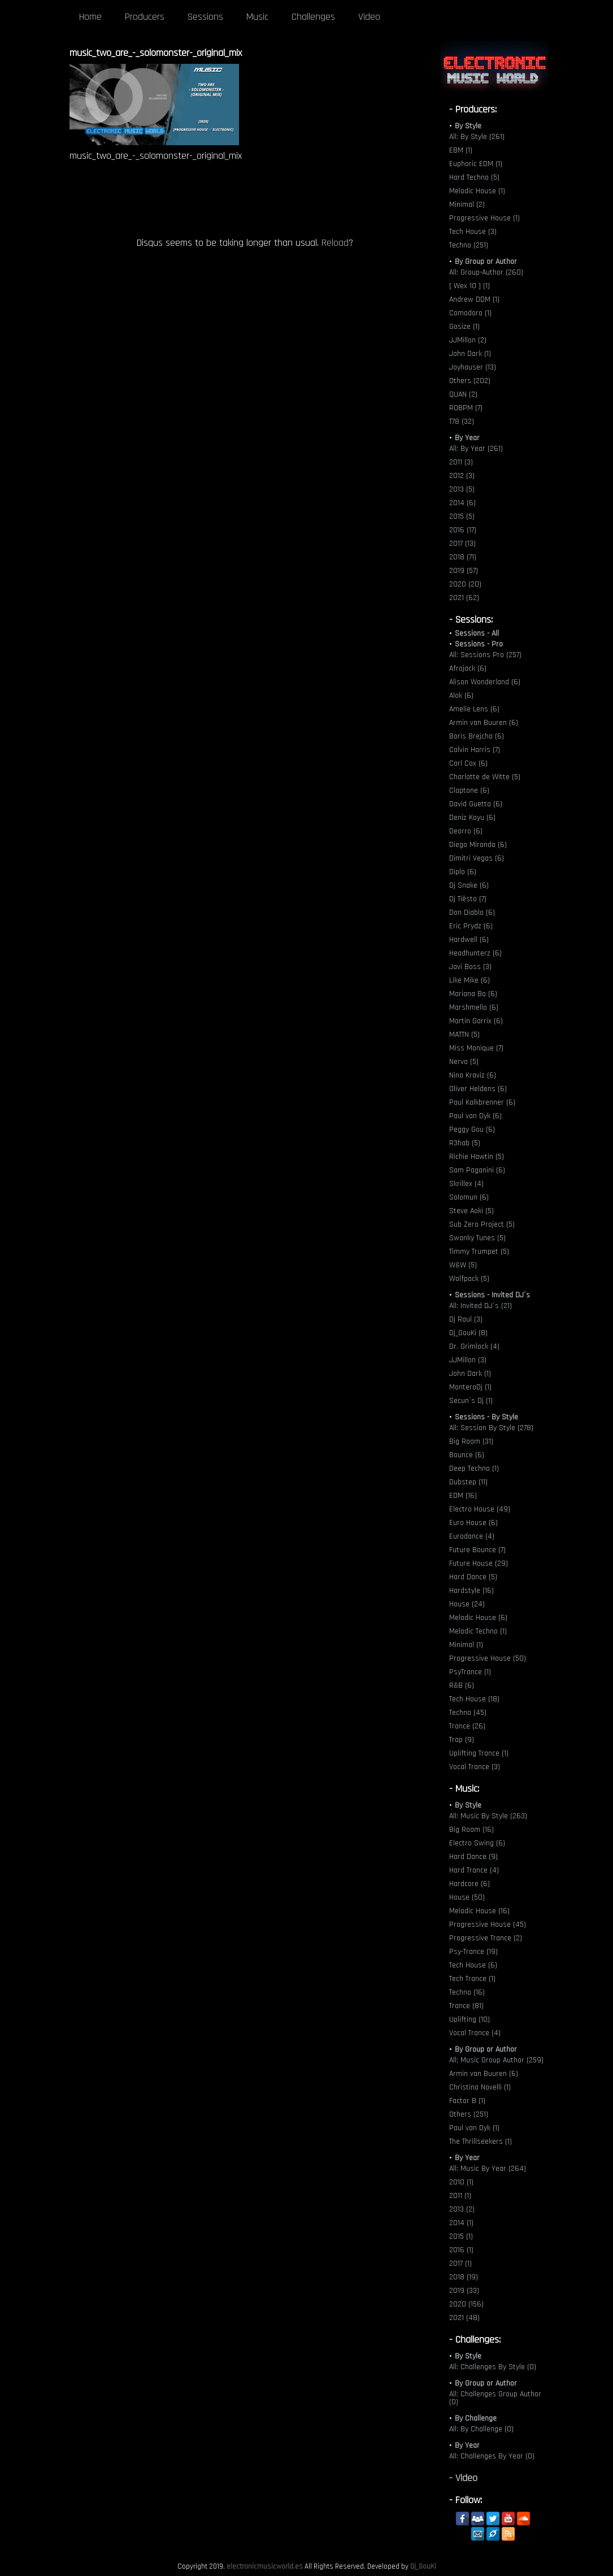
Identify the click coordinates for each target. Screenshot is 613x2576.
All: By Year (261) (476, 449)
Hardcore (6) (469, 1884)
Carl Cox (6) (468, 763)
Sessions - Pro (479, 644)
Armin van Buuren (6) (483, 723)
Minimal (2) (467, 204)
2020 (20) (465, 584)
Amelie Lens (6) (474, 709)
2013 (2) (462, 2209)
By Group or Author (486, 262)
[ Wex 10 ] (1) (469, 286)
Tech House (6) (473, 1965)
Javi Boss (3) (470, 967)
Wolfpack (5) (469, 1279)
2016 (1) (461, 2250)
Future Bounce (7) (477, 1550)
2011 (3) (461, 462)
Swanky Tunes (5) (477, 1238)
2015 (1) (461, 2236)
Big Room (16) (471, 1830)
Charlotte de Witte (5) (484, 777)
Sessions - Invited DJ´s (492, 1295)
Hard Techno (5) (474, 177)
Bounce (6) (466, 1455)
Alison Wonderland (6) (484, 682)
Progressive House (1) (484, 218)
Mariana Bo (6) (473, 994)
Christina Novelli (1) (480, 2087)
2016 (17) (462, 530)
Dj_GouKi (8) (468, 1333)
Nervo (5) (464, 1062)
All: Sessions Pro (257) (485, 655)
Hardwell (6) (469, 940)
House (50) (467, 1897)
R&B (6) (461, 1685)
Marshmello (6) (473, 1007)
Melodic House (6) (478, 1618)
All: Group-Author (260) (486, 272)
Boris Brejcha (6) (476, 736)
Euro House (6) (473, 1523)
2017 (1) (460, 2263)
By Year (467, 438)
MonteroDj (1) (470, 1387)
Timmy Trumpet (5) (479, 1251)
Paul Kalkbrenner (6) (482, 1102)
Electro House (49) (479, 1509)
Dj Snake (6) (469, 885)
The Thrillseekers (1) (480, 2141)
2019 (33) (464, 2291)
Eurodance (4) (471, 1536)
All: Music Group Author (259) (496, 2060)
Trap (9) (461, 1740)
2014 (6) (462, 503)
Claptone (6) (469, 790)
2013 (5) (462, 489)
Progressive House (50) (487, 1658)
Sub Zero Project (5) (482, 1224)
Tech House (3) (473, 232)
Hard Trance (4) (474, 1870)
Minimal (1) (466, 1645)
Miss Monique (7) (476, 1048)
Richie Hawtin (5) (476, 1157)
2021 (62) (464, 598)
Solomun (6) (469, 1197)
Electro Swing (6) (477, 1843)
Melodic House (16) (479, 1911)
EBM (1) (460, 150)
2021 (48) (464, 2318)
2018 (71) (462, 557)
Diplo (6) (462, 872)
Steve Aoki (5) (471, 1211)
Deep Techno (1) (474, 1468)
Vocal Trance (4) (475, 2033)
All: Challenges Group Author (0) (495, 2398)
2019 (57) (463, 571)
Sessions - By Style (486, 1417)
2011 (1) (460, 2196)
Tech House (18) (474, 1699)
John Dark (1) (470, 354)
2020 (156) (466, 2304)
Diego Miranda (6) (478, 845)
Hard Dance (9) (473, 1857)
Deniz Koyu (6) (472, 818)
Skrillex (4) (466, 1184)
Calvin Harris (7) (474, 750)
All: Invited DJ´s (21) (480, 1306)
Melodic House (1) (477, 191)
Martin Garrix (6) (476, 1021)
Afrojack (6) (467, 668)
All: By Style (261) (477, 137)
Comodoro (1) (470, 313)
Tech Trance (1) (472, 1979)
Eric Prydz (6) (471, 926)
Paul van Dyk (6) (475, 1116)
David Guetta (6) (475, 804)
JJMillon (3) (467, 1360)
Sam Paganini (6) (477, 1170)
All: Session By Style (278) (491, 1428)
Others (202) (469, 381)
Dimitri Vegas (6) (476, 858)
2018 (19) (463, 2277)
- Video (463, 2477)
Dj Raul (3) (465, 1319)
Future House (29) (478, 1563)
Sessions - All (477, 633)
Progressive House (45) (487, 1924)
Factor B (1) (467, 2101)
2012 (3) (462, 476)
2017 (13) (462, 543)
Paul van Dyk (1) (474, 2128)
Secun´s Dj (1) (471, 1401)
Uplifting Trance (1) (478, 1753)
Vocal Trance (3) (474, 1767)
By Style (468, 126)
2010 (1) (461, 2182)
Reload (335, 242)
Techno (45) (467, 1713)
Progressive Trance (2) (485, 1938)
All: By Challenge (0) (481, 2429)
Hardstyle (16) (471, 1590)
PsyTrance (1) (470, 1672)
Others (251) (468, 2114)
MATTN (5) (464, 1034)
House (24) (467, 1604)
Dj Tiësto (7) (467, 899)
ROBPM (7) (465, 408)
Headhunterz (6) (475, 953)
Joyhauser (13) (472, 367)
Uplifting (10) (469, 2019)
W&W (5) (463, 1265)
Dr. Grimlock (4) (474, 1346)
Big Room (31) (471, 1441)
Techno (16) (467, 1992)
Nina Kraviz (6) (472, 1075)
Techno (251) (468, 245)
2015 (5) (462, 516)
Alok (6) (461, 695)
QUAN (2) (463, 394)
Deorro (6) (465, 831)
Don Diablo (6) (472, 912)
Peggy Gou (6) (472, 1129)
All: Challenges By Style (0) (492, 2367)
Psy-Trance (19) (473, 1952)
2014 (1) (461, 2223)
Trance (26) (467, 1726)
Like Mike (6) (469, 980)
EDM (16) (463, 1496)
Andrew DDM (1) (474, 299)
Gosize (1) (464, 327)
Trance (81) (466, 2006)
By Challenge (476, 2418)
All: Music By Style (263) (488, 1816)
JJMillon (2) (467, 340)
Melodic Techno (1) (478, 1631)
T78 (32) (461, 421)
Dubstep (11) (468, 1482)
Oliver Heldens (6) (478, 1089)
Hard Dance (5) (473, 1577)
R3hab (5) (464, 1143)
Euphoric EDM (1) (475, 164)
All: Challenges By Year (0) (491, 2456)
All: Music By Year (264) (487, 2169)
